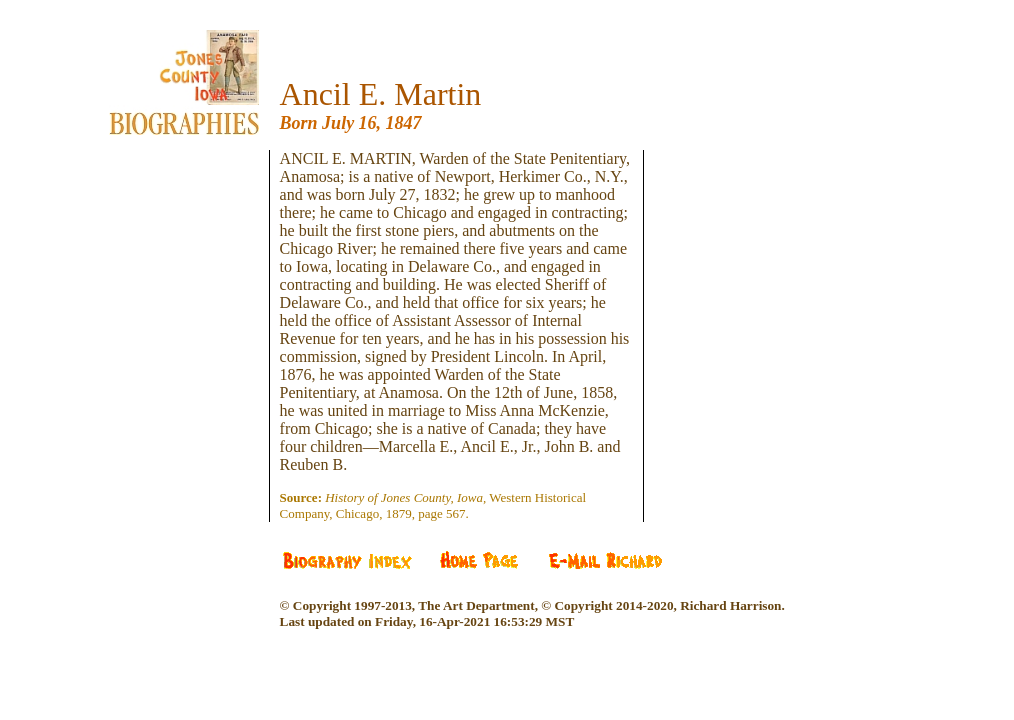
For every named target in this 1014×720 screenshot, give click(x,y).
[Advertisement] (199, 270)
